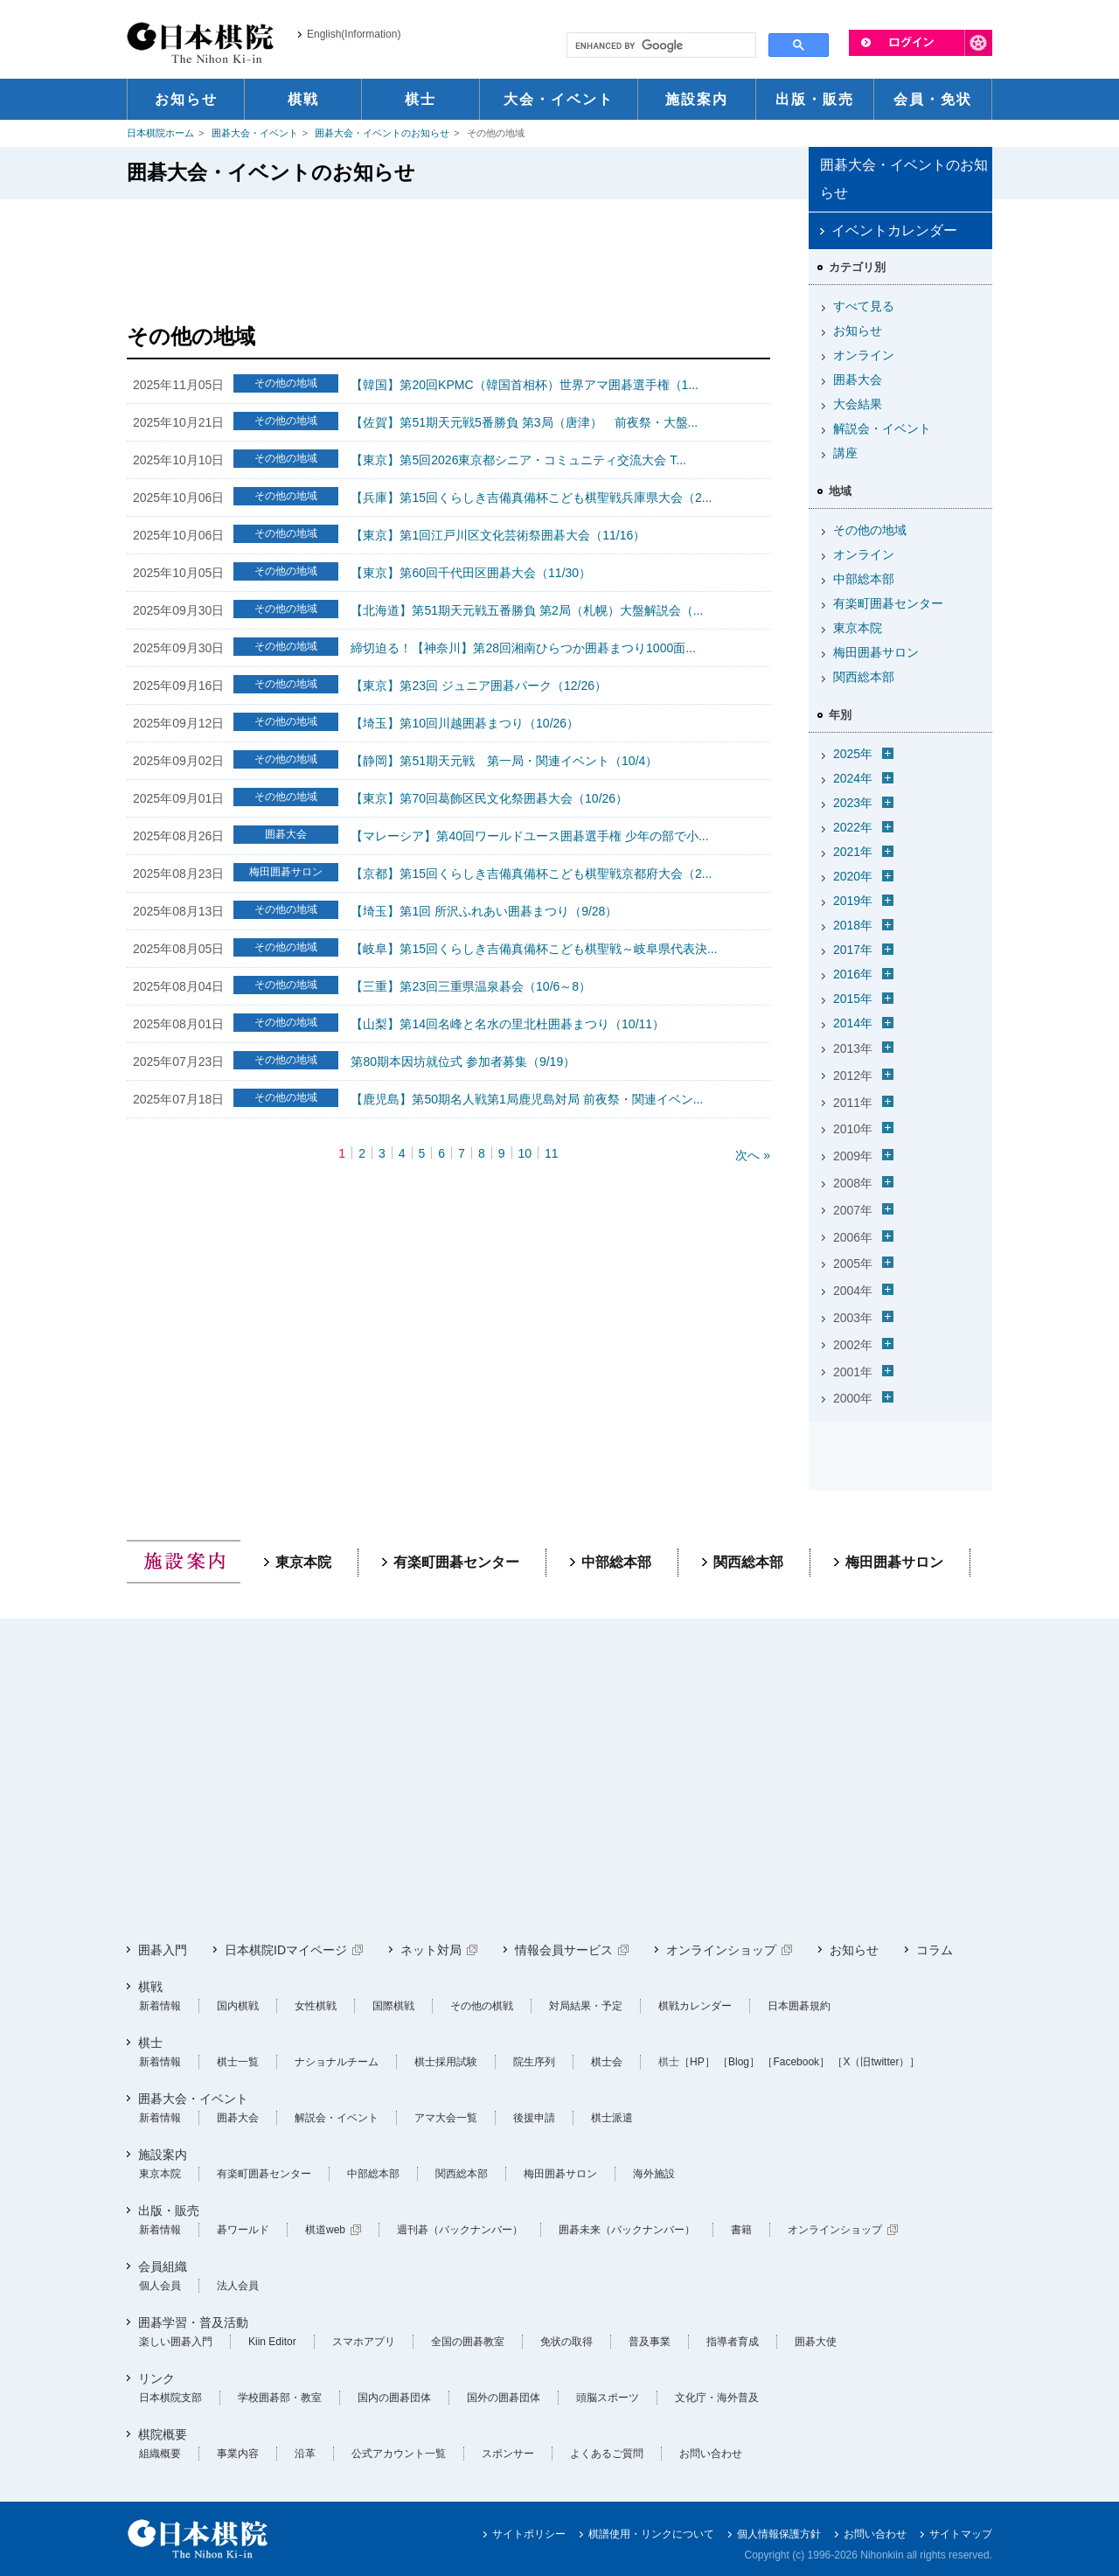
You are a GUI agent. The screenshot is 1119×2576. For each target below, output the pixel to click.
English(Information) (353, 34)
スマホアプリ (363, 2342)
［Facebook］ (796, 2062)
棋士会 (606, 2062)
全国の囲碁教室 (467, 2342)
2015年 (852, 999)
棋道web (325, 2230)
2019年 (852, 901)
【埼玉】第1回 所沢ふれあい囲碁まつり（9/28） (484, 911)
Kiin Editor (272, 2342)
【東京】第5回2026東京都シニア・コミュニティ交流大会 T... (518, 460)
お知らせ (857, 331)
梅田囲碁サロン (876, 652)
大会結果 (857, 404)
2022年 (852, 827)
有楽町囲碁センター (888, 603)
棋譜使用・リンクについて (651, 2534)
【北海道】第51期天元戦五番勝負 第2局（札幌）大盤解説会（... (527, 610)
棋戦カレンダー (695, 2006)
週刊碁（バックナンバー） (460, 2230)
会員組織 (162, 2266)
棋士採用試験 (445, 2062)
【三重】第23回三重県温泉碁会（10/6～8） (471, 986)
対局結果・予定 (585, 2006)
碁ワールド (243, 2230)
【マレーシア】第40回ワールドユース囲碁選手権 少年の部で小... (529, 836)
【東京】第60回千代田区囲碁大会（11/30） (471, 573)
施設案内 (162, 2155)
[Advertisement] (448, 256)
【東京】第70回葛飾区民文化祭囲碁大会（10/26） (489, 798)
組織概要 (160, 2453)
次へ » (752, 1155)
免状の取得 (566, 2342)
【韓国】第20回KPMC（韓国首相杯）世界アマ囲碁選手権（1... (524, 385)
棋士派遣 (612, 2118)
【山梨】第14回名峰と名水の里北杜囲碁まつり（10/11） (507, 1024)
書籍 (741, 2230)
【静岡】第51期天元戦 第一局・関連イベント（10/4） (504, 761)
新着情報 (160, 2006)
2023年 (852, 803)
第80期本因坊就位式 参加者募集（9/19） (463, 1062)
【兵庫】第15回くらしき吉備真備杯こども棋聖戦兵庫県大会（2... (531, 498)
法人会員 (238, 2286)
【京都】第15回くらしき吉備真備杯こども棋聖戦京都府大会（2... (531, 874)
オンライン (863, 355)
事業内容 (238, 2453)
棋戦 (150, 1987)
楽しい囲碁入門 (175, 2342)
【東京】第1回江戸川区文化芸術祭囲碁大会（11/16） (498, 535)
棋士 (150, 2043)
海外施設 (654, 2174)
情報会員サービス (564, 1950)
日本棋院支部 (170, 2398)
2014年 (852, 1023)
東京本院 (857, 628)
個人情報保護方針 (779, 2534)
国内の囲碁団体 (394, 2398)
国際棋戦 (393, 2006)
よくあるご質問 (606, 2453)
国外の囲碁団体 (503, 2398)
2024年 (852, 778)
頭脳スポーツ (607, 2398)
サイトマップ (960, 2534)
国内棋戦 (238, 2006)
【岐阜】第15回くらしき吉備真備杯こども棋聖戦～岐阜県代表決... (534, 949)
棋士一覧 (238, 2062)
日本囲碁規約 (799, 2006)
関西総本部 (863, 677)
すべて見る (863, 306)
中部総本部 (863, 579)
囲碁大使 (816, 2342)
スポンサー (508, 2453)
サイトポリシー (529, 2534)
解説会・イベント (882, 428)
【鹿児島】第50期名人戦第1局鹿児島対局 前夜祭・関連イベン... (527, 1099)
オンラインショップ (721, 1950)
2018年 (852, 925)
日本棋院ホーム (160, 133)
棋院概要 (162, 2434)
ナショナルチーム (337, 2062)
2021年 (852, 852)
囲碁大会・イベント (255, 133)
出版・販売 (168, 2210)
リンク (156, 2378)
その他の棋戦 (481, 2006)
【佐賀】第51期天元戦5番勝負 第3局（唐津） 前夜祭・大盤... (524, 422)
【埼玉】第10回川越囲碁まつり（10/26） (465, 723)
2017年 (852, 950)
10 (525, 1153)
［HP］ (697, 2062)
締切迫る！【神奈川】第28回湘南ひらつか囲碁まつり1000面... (523, 648)
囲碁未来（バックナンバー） (627, 2230)
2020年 (852, 876)
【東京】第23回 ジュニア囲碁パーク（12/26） (479, 686)
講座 (845, 453)
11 (552, 1153)
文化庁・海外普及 (717, 2398)
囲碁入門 (162, 1950)
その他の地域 (870, 530)
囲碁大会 (857, 379)
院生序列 (534, 2062)
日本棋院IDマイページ (286, 1950)
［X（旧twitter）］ (876, 2062)
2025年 (852, 754)
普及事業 (650, 2342)
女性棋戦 (316, 2006)
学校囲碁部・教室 (280, 2398)
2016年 (852, 974)
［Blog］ (739, 2062)
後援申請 (534, 2118)
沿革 (305, 2453)
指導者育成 (732, 2342)
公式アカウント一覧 (398, 2453)
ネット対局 (431, 1950)
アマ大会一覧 (445, 2118)
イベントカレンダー (894, 230)
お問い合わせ (710, 2453)
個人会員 (160, 2286)
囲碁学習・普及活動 (193, 2322)
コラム (934, 1950)
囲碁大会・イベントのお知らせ (382, 133)
